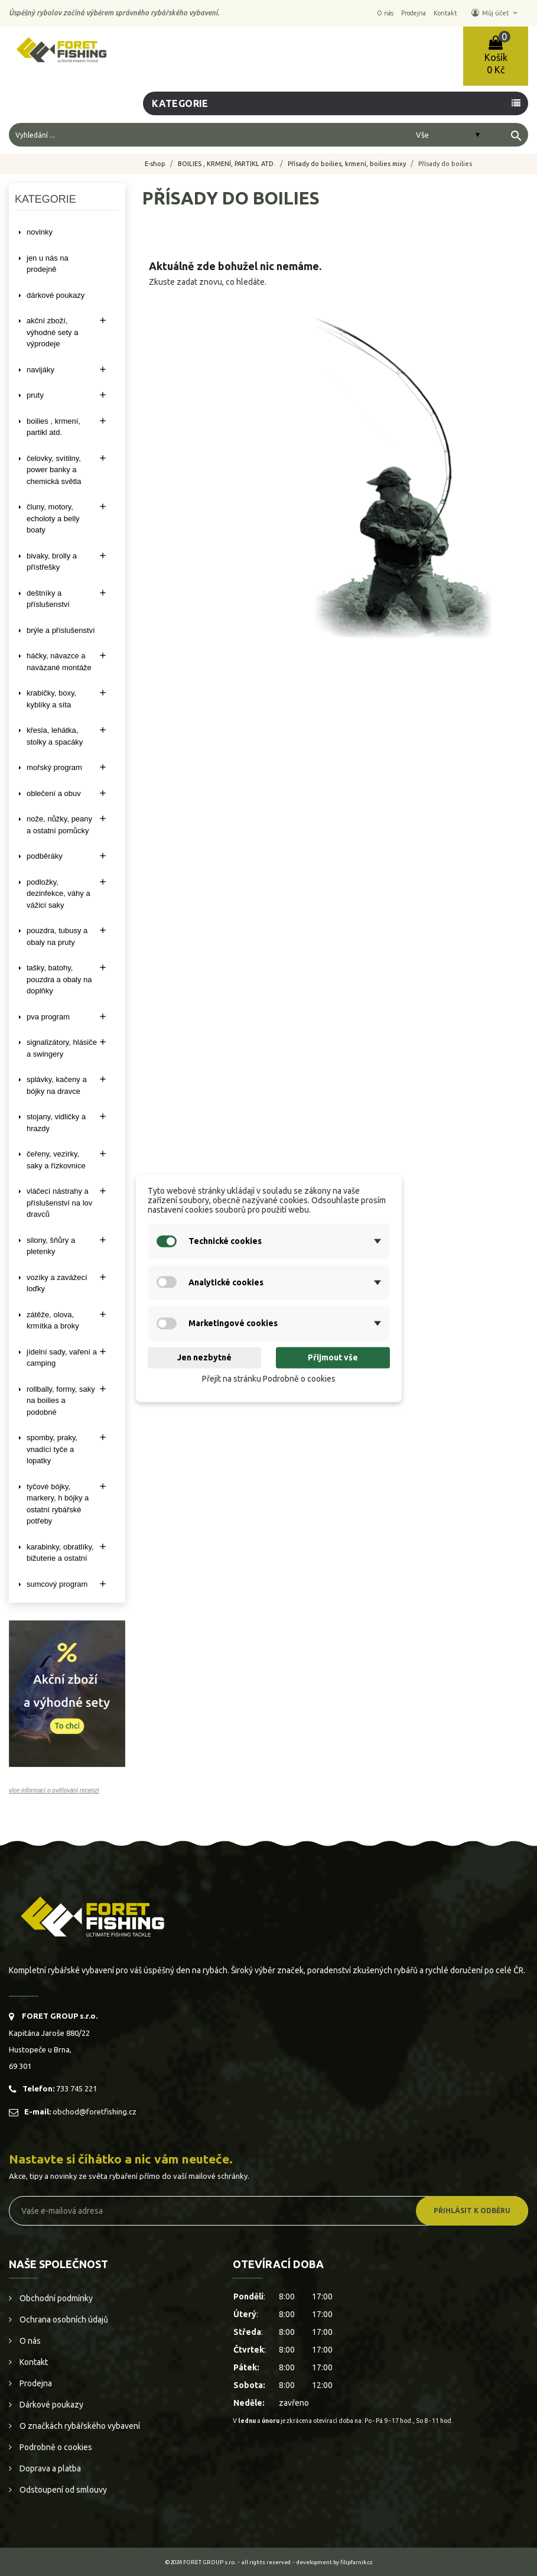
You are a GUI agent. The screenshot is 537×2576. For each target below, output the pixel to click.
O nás (29, 2341)
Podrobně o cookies (55, 2447)
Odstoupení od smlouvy (62, 2489)
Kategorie (180, 103)
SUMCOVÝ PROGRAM (57, 1584)
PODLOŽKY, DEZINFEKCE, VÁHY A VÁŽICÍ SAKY (58, 893)
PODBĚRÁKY (45, 856)
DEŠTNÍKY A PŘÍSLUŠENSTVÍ (48, 599)
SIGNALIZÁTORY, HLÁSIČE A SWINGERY (62, 1048)
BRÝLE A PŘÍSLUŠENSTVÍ (61, 630)
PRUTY (35, 395)
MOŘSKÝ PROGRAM (54, 767)
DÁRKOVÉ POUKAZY (55, 295)
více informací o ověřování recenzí (54, 1790)
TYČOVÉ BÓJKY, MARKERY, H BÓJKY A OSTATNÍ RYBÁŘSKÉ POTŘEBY (58, 1504)
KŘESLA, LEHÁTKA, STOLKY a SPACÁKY (55, 736)
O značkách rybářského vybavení (79, 2426)
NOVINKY (40, 232)
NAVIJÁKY (40, 369)
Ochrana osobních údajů (63, 2319)
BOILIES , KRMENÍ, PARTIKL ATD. (53, 427)
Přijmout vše (333, 1358)
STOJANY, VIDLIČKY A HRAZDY (56, 1122)
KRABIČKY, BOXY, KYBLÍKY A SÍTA (51, 698)
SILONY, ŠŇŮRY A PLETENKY (51, 1246)
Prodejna (35, 2383)
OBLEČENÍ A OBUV (54, 793)
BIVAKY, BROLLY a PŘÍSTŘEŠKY (52, 561)
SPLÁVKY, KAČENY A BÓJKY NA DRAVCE (57, 1085)
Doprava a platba (49, 2468)
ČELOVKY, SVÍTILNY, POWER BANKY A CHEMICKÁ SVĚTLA (54, 470)
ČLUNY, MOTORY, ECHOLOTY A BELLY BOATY (53, 518)
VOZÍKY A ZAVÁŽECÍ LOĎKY (57, 1283)
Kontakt (33, 2362)
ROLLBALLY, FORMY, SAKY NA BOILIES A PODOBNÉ (61, 1401)
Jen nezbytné (204, 1358)
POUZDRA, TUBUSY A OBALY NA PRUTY (57, 936)
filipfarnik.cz (356, 2562)
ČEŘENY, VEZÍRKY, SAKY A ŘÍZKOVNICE (56, 1159)
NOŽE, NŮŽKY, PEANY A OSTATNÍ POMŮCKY (59, 824)
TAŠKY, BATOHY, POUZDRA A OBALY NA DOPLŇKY (59, 979)
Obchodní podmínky (55, 2298)
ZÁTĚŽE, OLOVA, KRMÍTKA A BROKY (53, 1320)
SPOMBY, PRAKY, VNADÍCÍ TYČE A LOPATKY (52, 1449)
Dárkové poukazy (50, 2404)
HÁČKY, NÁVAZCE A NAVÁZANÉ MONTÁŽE (59, 661)
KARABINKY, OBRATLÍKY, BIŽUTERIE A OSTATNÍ (60, 1552)
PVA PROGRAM (48, 1016)
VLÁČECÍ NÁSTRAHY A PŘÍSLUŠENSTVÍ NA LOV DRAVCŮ (59, 1203)
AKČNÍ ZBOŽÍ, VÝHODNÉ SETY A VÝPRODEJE (52, 332)
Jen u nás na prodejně (48, 264)
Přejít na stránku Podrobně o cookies (269, 1379)
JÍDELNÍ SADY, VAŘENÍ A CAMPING (62, 1357)
